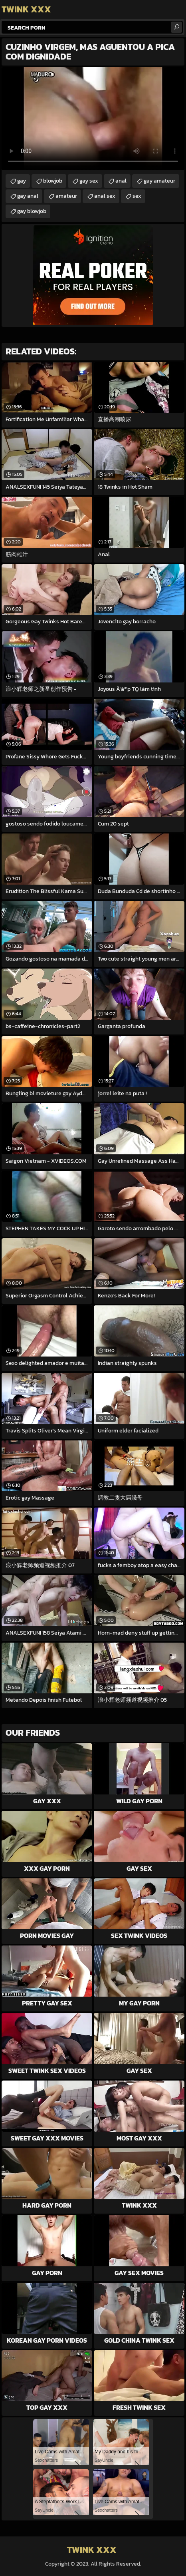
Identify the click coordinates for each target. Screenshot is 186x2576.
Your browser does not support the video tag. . (93, 118)
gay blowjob (31, 211)
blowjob (52, 181)
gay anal (27, 196)
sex (137, 196)
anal (121, 181)
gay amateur (159, 181)
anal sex (104, 196)
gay (21, 181)
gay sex (88, 181)
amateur (66, 196)
